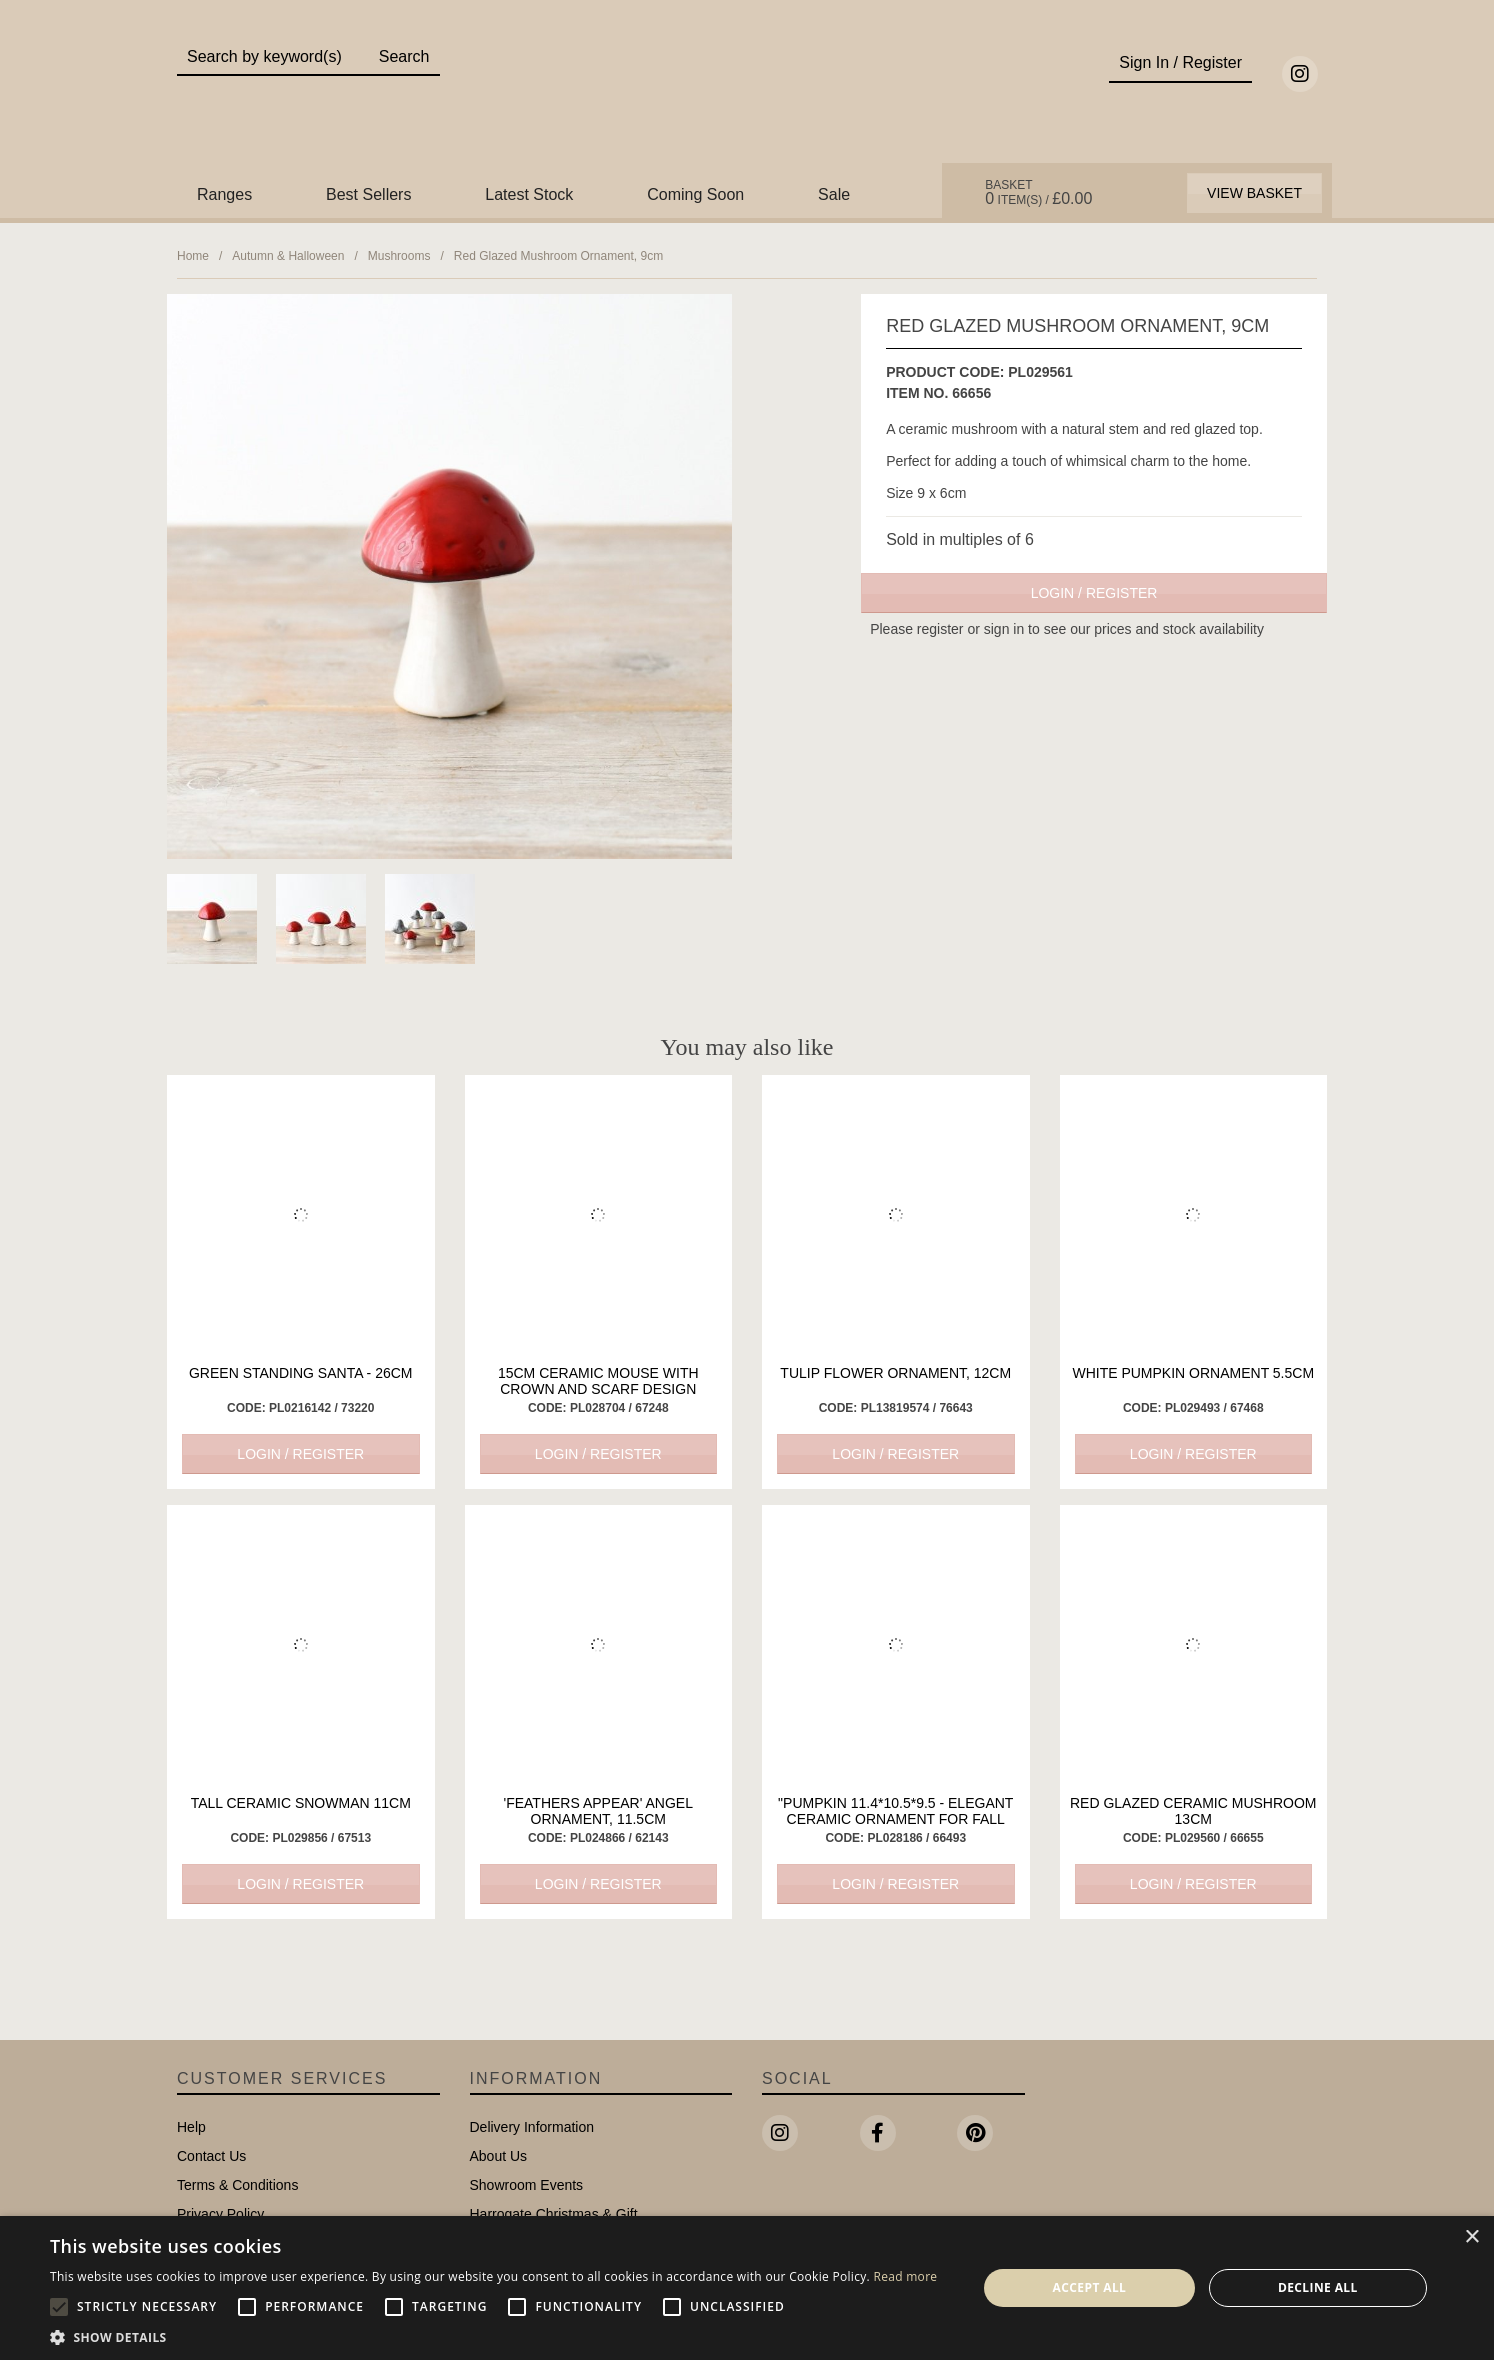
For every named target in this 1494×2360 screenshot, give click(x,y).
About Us (499, 2156)
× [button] (1471, 2237)
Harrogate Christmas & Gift (554, 2214)
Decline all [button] (1318, 2287)
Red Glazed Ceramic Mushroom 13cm (1193, 1811)
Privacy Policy (220, 2214)
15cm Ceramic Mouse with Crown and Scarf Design (598, 1381)
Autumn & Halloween (288, 256)
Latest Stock (529, 194)
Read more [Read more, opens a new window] (905, 2276)
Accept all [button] (1090, 2287)
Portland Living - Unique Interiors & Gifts (747, 97)
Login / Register (1094, 593)
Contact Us (211, 2156)
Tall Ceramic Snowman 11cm (301, 1803)
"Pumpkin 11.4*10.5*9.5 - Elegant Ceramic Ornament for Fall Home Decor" (895, 1819)
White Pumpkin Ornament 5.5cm (1193, 1373)
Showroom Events (527, 2185)
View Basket (1254, 193)
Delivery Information (532, 2127)
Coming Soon (695, 194)
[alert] (747, 2288)
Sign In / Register (1180, 62)
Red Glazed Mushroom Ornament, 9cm (558, 256)
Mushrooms (399, 256)
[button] (493, 2336)
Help (191, 2127)
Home (193, 256)
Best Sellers (368, 194)
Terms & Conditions (237, 2185)
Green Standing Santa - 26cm (301, 1373)
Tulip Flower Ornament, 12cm (895, 1373)
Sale (834, 194)
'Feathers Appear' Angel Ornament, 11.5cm (598, 1811)
